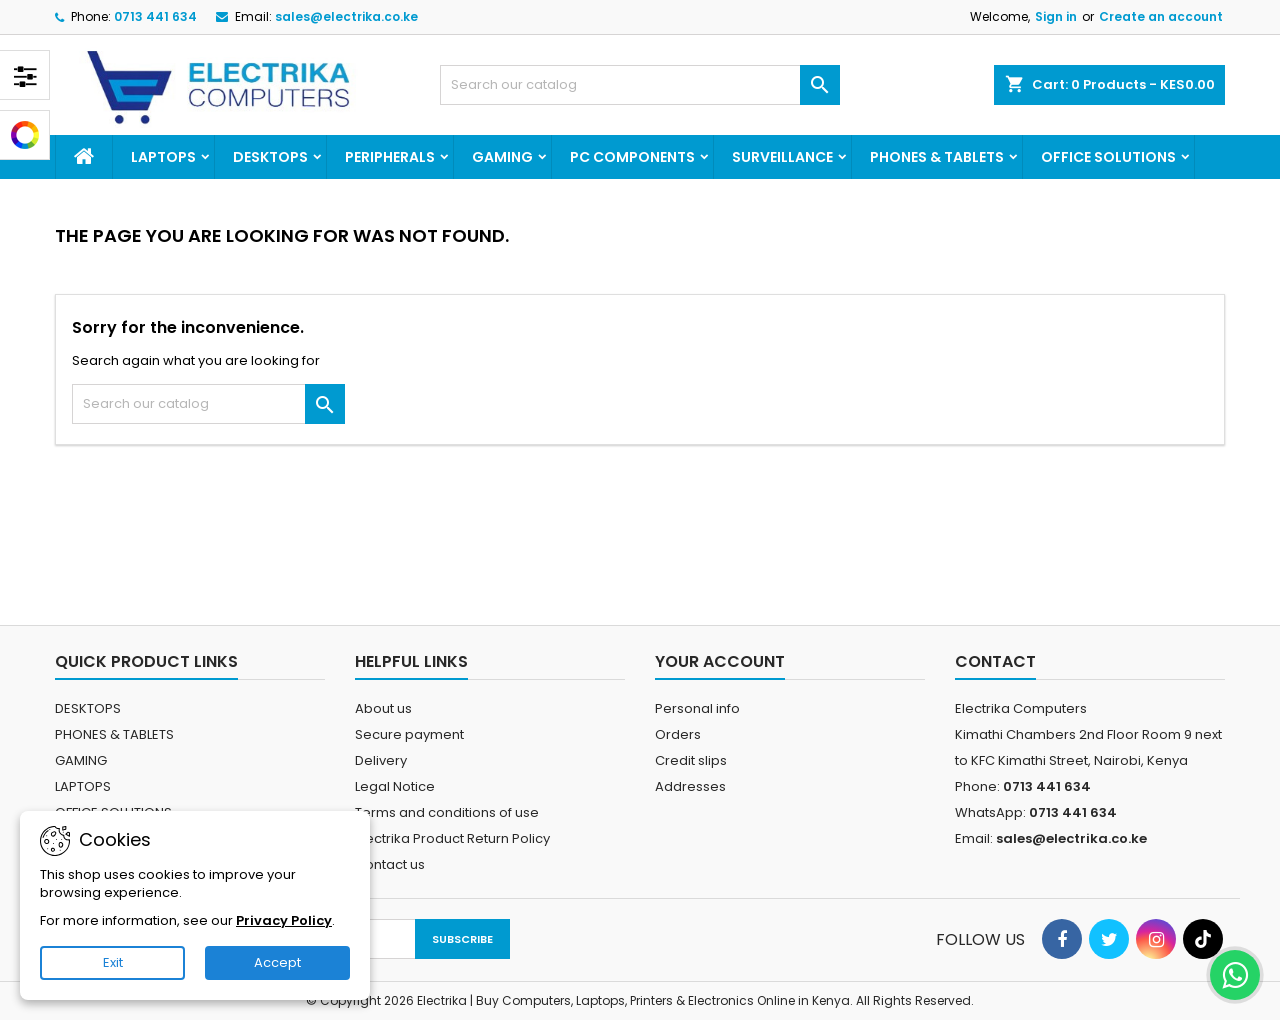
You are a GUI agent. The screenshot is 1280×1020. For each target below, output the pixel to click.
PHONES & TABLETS (937, 157)
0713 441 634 (155, 16)
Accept (277, 962)
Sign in (1056, 16)
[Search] (640, 85)
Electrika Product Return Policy (452, 838)
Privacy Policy (284, 920)
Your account (720, 661)
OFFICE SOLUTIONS (1108, 157)
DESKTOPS (270, 157)
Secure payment (409, 734)
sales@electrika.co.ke (346, 16)
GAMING (502, 157)
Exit (113, 962)
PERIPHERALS (390, 157)
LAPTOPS (163, 157)
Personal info (697, 708)
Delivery (381, 760)
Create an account (1161, 16)
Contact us (390, 864)
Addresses (690, 786)
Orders (678, 734)
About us (383, 708)
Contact (995, 661)
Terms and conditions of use (447, 812)
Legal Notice (395, 786)
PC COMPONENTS (632, 157)
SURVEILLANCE (782, 157)
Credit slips (691, 760)
